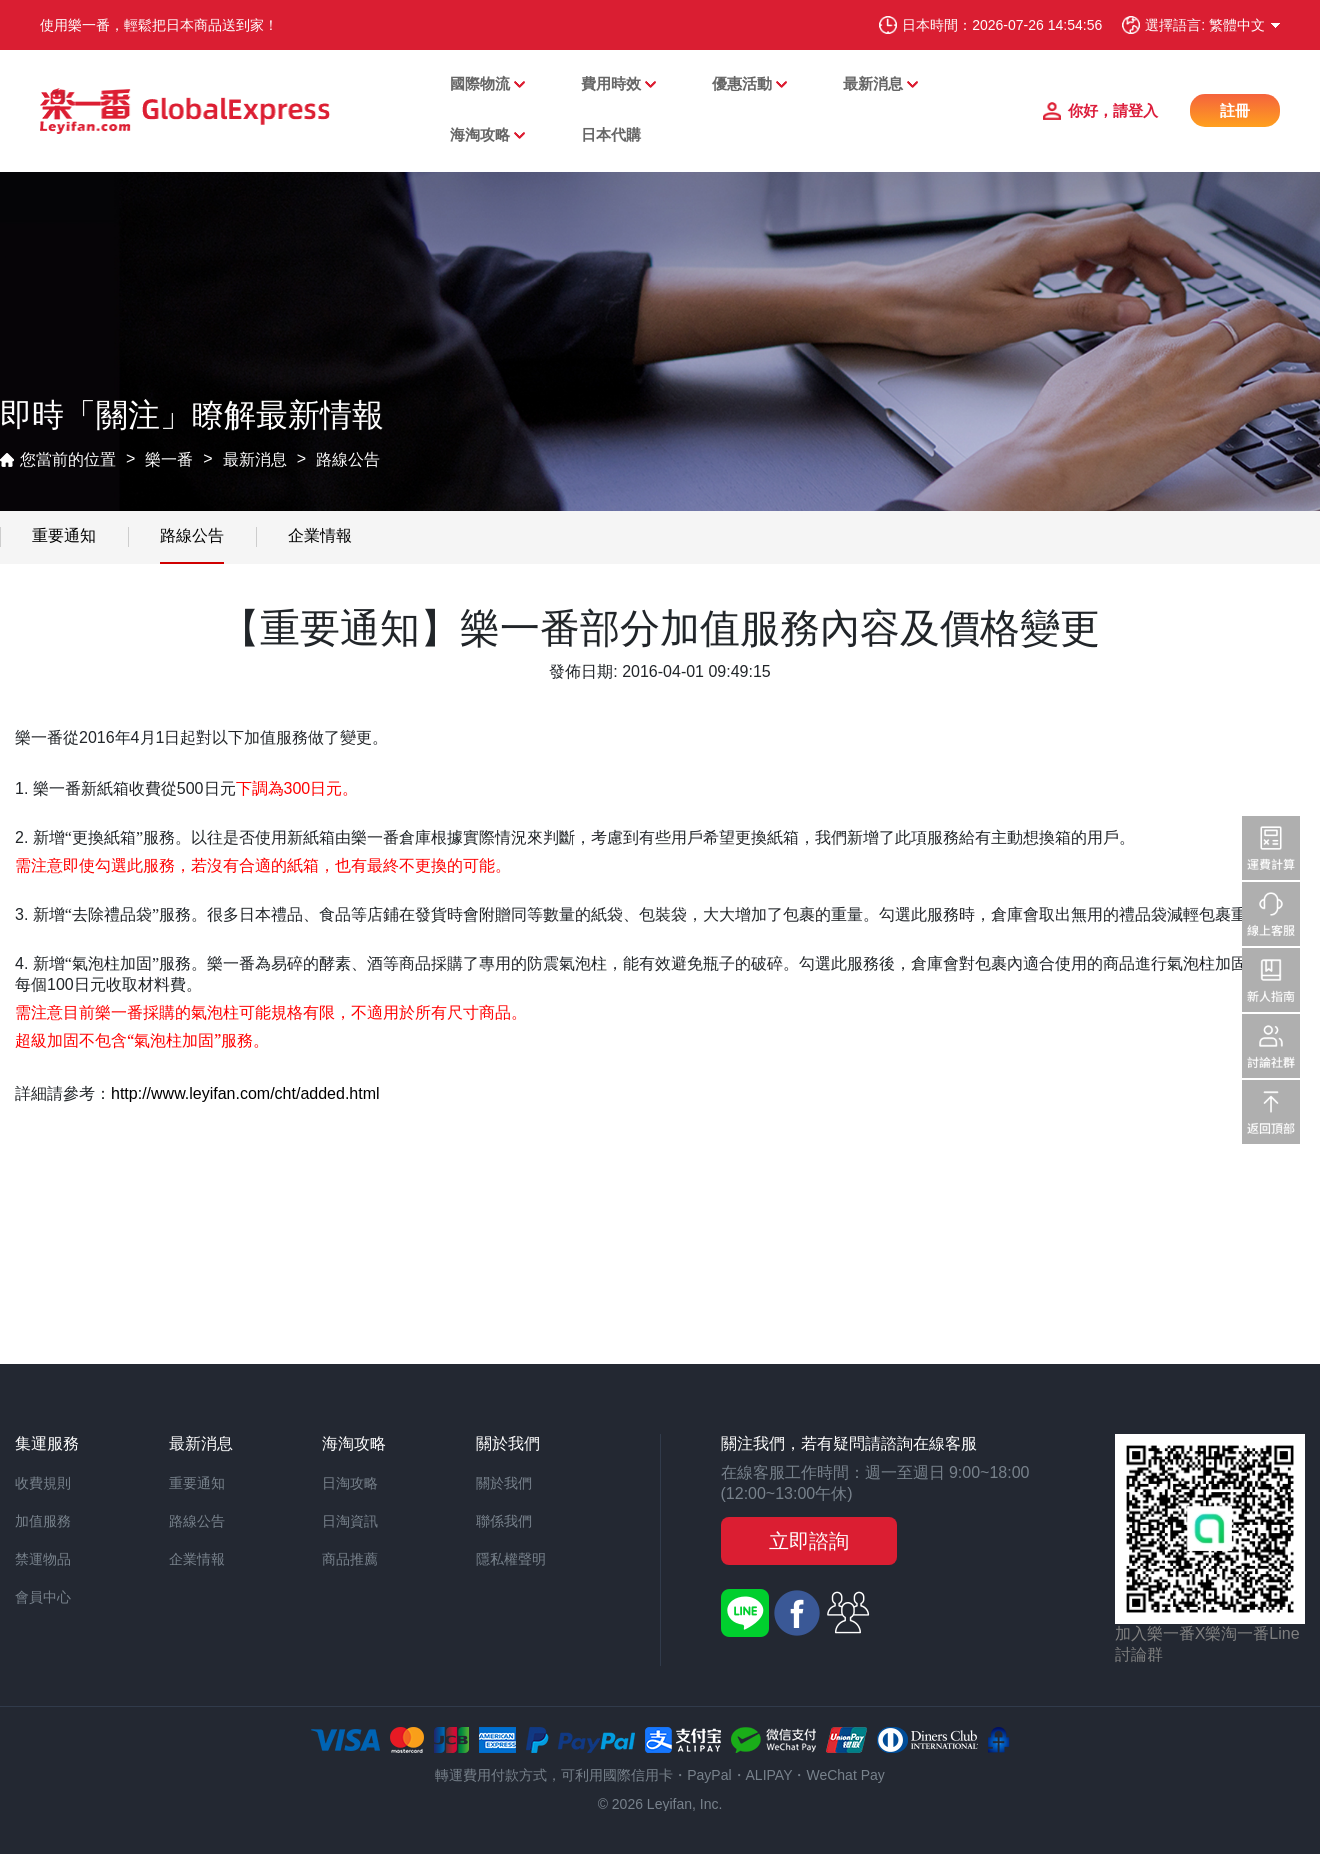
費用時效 (611, 83)
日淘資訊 (350, 1521)
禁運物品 (43, 1559)
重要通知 (64, 535)
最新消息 (873, 83)
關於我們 (504, 1483)
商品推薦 (350, 1559)
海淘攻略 (480, 134)
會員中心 (43, 1597)
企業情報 (320, 535)
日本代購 (611, 134)
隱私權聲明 (511, 1559)
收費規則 (43, 1483)
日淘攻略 (350, 1483)
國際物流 (480, 83)
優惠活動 (742, 83)
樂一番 (169, 459)
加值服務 (43, 1521)
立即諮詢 (809, 1541)
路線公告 (348, 459)
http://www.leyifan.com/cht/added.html (245, 1093)
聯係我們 (504, 1521)
